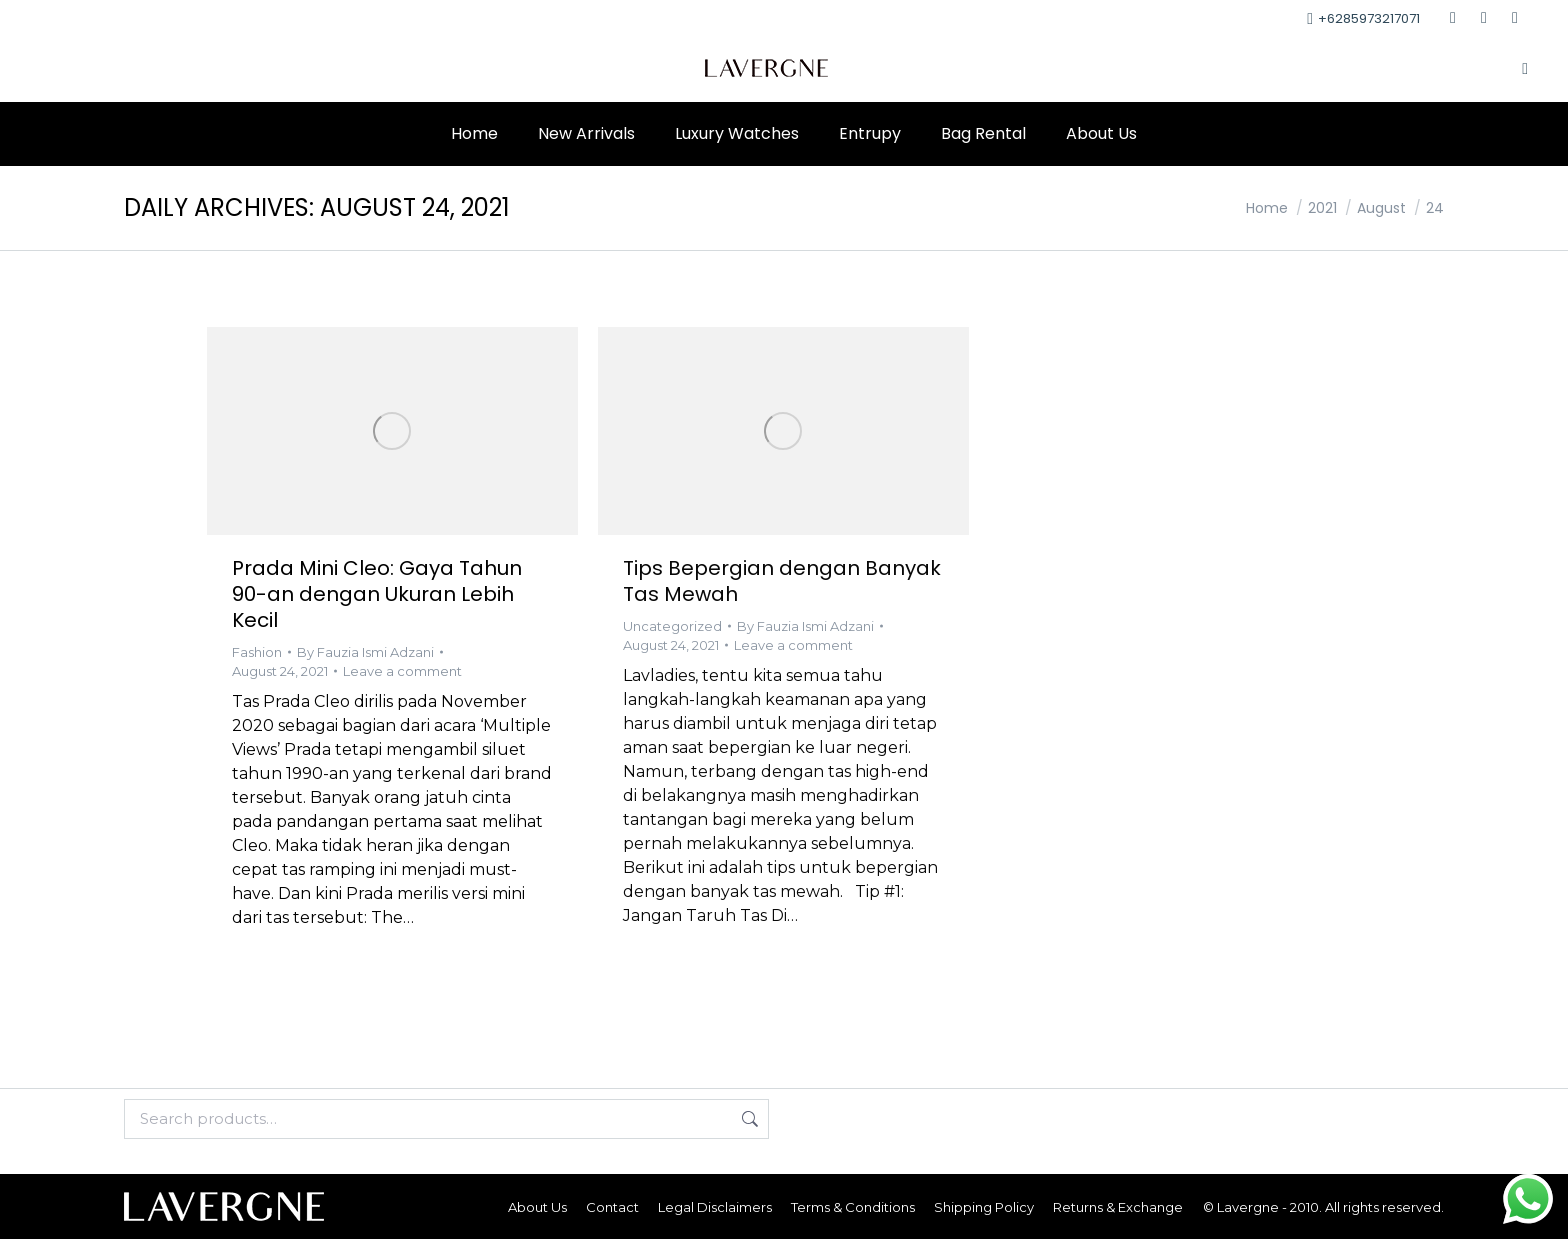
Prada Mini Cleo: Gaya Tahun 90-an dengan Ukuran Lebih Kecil (377, 594)
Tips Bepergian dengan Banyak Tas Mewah (782, 581)
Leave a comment (402, 671)
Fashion (257, 652)
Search (748, 1119)
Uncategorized (672, 626)
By (365, 652)
